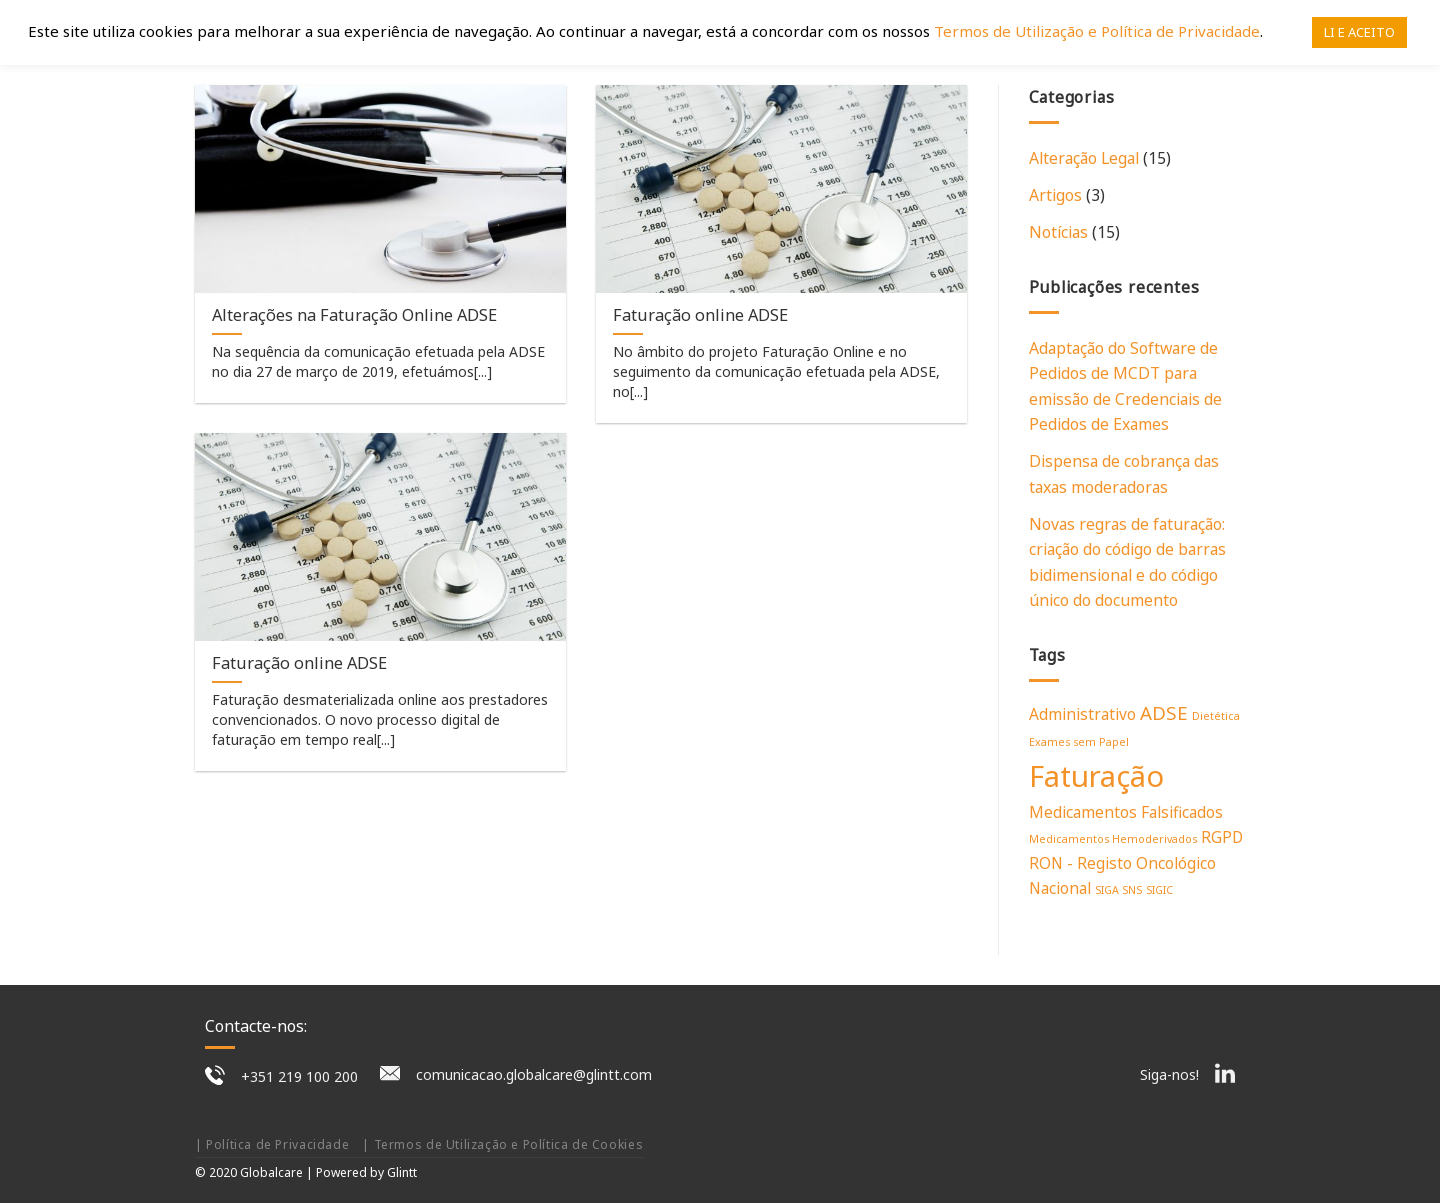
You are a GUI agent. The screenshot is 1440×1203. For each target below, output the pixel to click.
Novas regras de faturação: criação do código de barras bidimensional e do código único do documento (1127, 562)
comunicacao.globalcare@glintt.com (534, 1074)
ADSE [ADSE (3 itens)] (1164, 712)
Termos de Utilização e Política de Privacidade (1097, 31)
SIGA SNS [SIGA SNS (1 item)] (1118, 890)
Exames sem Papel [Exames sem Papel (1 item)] (1079, 742)
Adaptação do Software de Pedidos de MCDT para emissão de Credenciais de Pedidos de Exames (1125, 386)
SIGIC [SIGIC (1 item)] (1159, 890)
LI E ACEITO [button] (1359, 32)
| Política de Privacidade (272, 1144)
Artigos (1055, 195)
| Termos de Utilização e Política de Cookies (502, 1144)
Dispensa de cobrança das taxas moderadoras (1124, 473)
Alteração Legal (1084, 158)
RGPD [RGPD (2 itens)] (1222, 837)
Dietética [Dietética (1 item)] (1216, 716)
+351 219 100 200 (299, 1076)
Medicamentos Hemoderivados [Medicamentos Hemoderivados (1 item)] (1113, 839)
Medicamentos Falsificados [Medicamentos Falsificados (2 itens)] (1126, 812)
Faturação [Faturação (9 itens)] (1096, 776)
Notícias (1058, 232)
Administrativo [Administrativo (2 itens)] (1082, 714)
